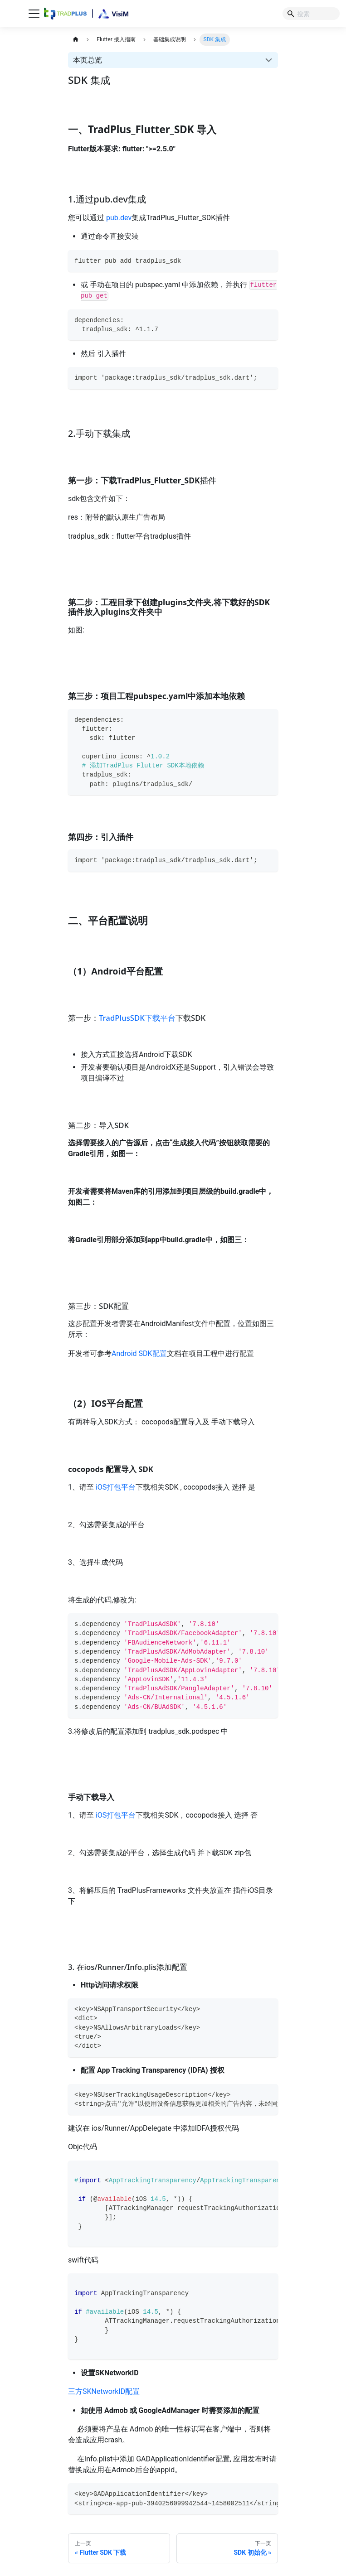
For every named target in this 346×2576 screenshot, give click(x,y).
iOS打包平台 (116, 1487)
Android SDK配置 (139, 1353)
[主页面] (75, 40)
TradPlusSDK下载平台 (137, 1018)
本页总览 (87, 60)
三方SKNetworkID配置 (104, 2391)
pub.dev (119, 217)
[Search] (311, 13)
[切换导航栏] (34, 13)
